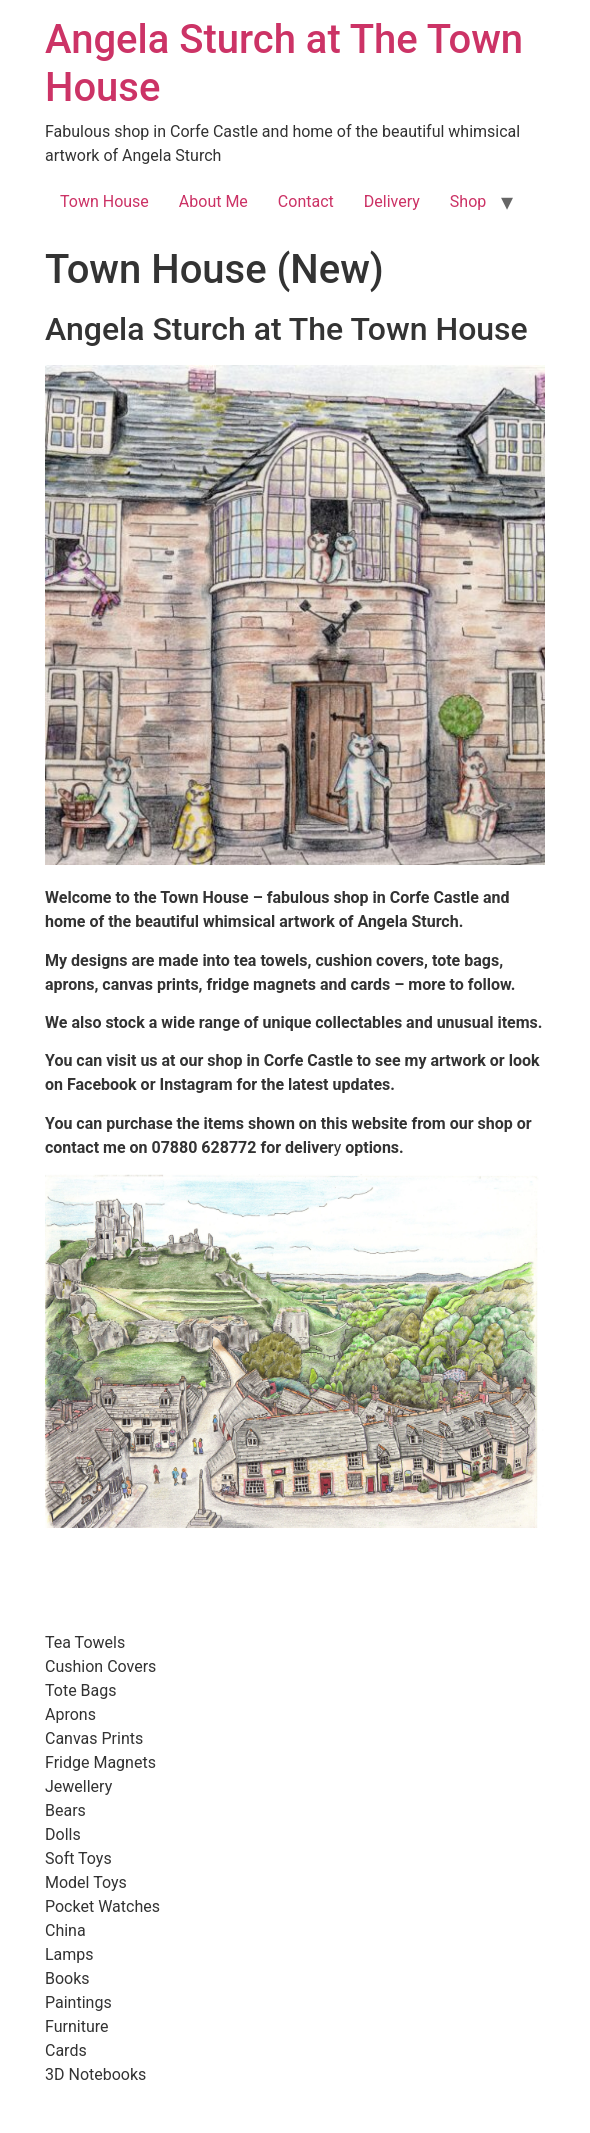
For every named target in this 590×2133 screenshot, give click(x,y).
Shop (468, 201)
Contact (306, 201)
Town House (104, 201)
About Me (213, 201)
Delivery (392, 201)
